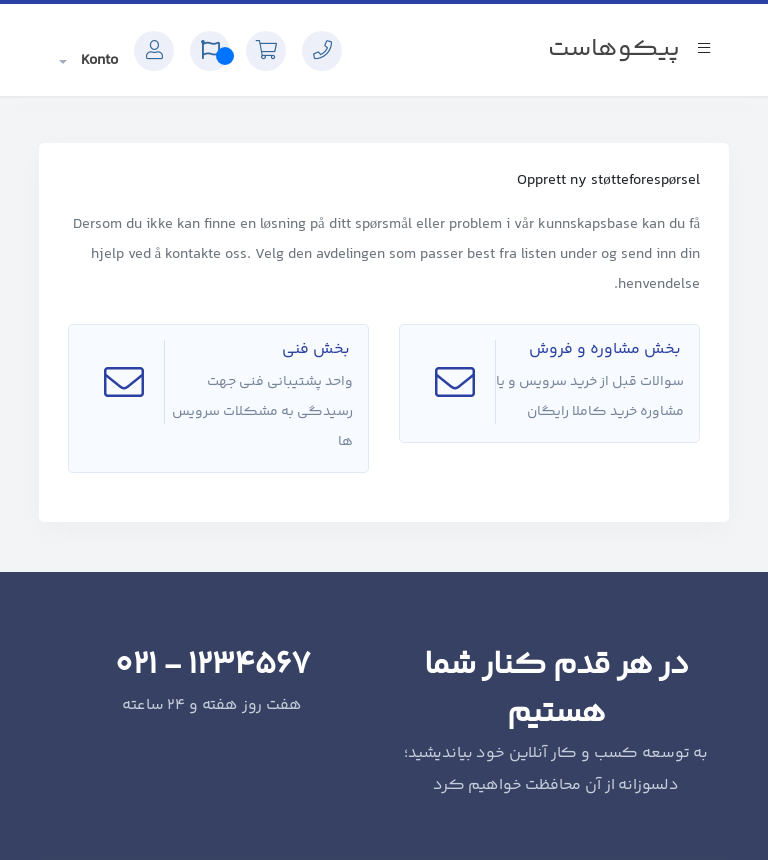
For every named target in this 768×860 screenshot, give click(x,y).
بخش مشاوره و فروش (606, 349)
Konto (97, 60)
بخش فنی (317, 349)
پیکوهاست (614, 49)
